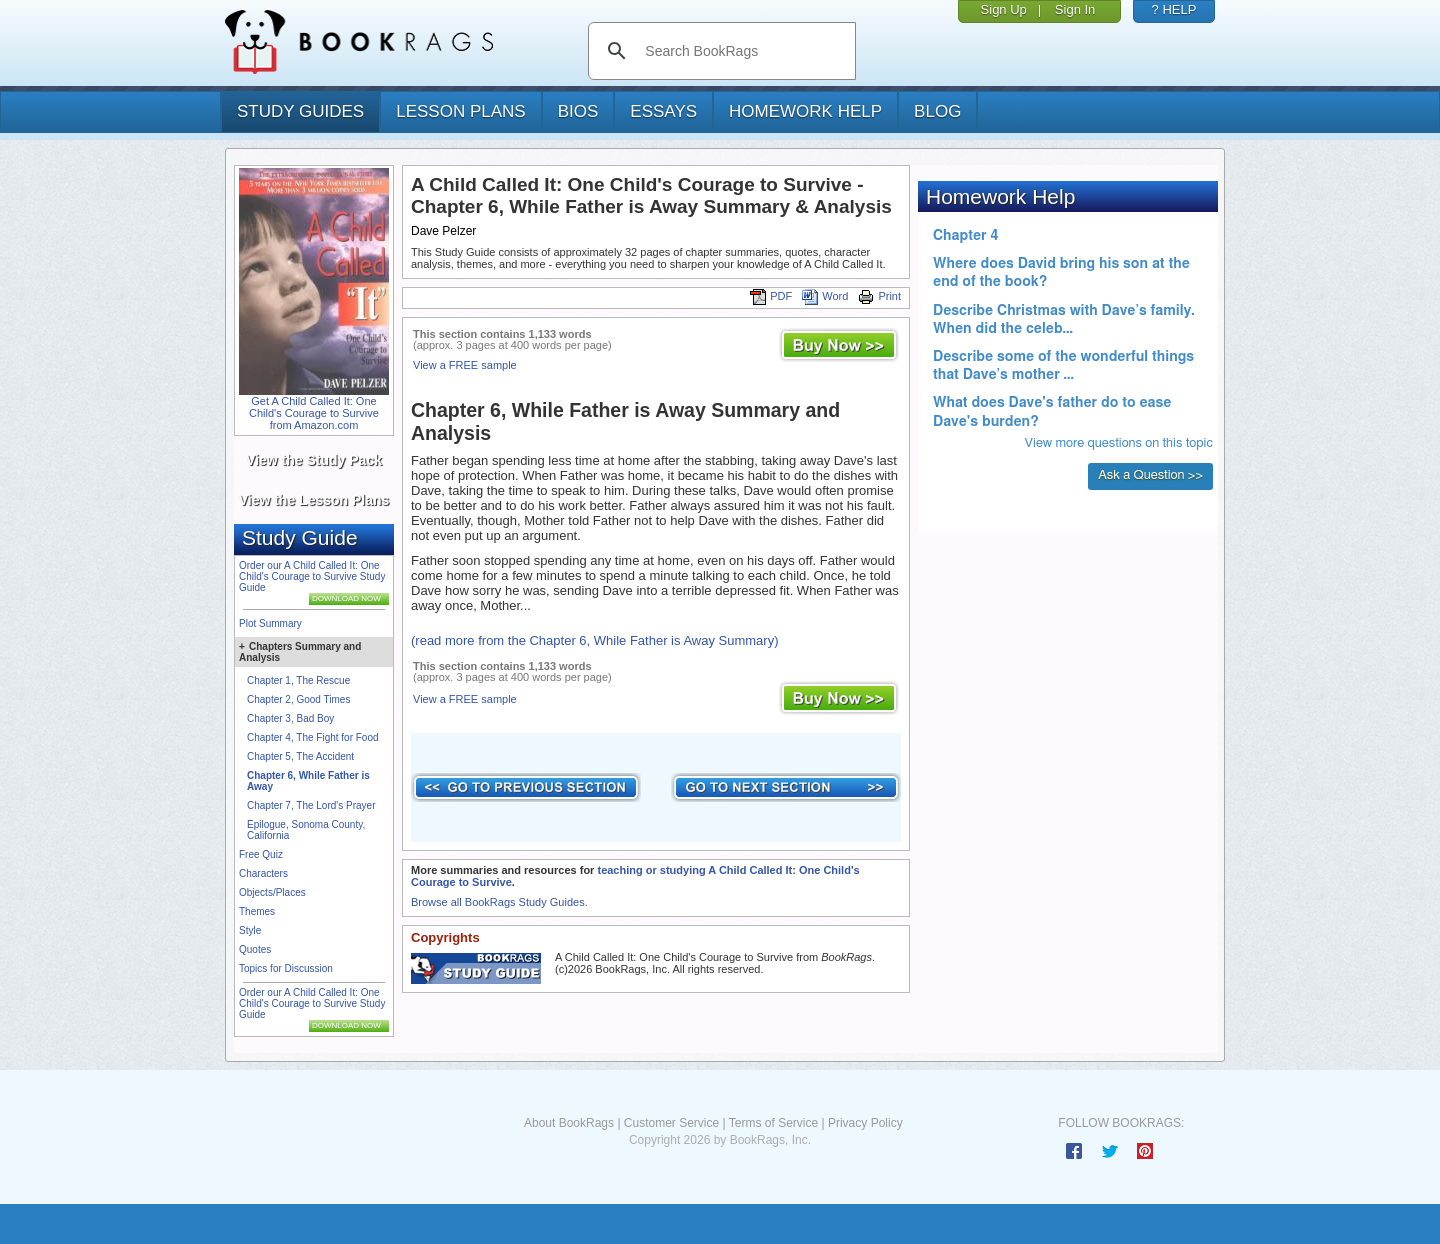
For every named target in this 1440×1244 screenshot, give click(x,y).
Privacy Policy (865, 1123)
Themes (257, 911)
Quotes (255, 949)
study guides (300, 111)
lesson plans (460, 111)
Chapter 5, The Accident (300, 756)
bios (578, 111)
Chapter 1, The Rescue (298, 680)
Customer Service (671, 1123)
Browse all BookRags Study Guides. (499, 902)
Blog (937, 111)
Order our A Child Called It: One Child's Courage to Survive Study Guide (312, 576)
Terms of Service (773, 1123)
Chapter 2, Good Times (298, 699)
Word (825, 296)
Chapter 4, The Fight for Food (313, 737)
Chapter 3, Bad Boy (290, 718)
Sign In (1075, 9)
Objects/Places (272, 892)
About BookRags (569, 1123)
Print (879, 296)
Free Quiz (261, 854)
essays (663, 111)
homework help (805, 111)
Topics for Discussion (286, 968)
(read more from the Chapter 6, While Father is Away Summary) (595, 640)
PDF (771, 296)
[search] (742, 51)
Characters (263, 873)
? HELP (1174, 9)
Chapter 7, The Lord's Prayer (311, 805)
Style (250, 930)
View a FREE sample (465, 365)
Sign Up (1004, 9)
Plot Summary (270, 623)
